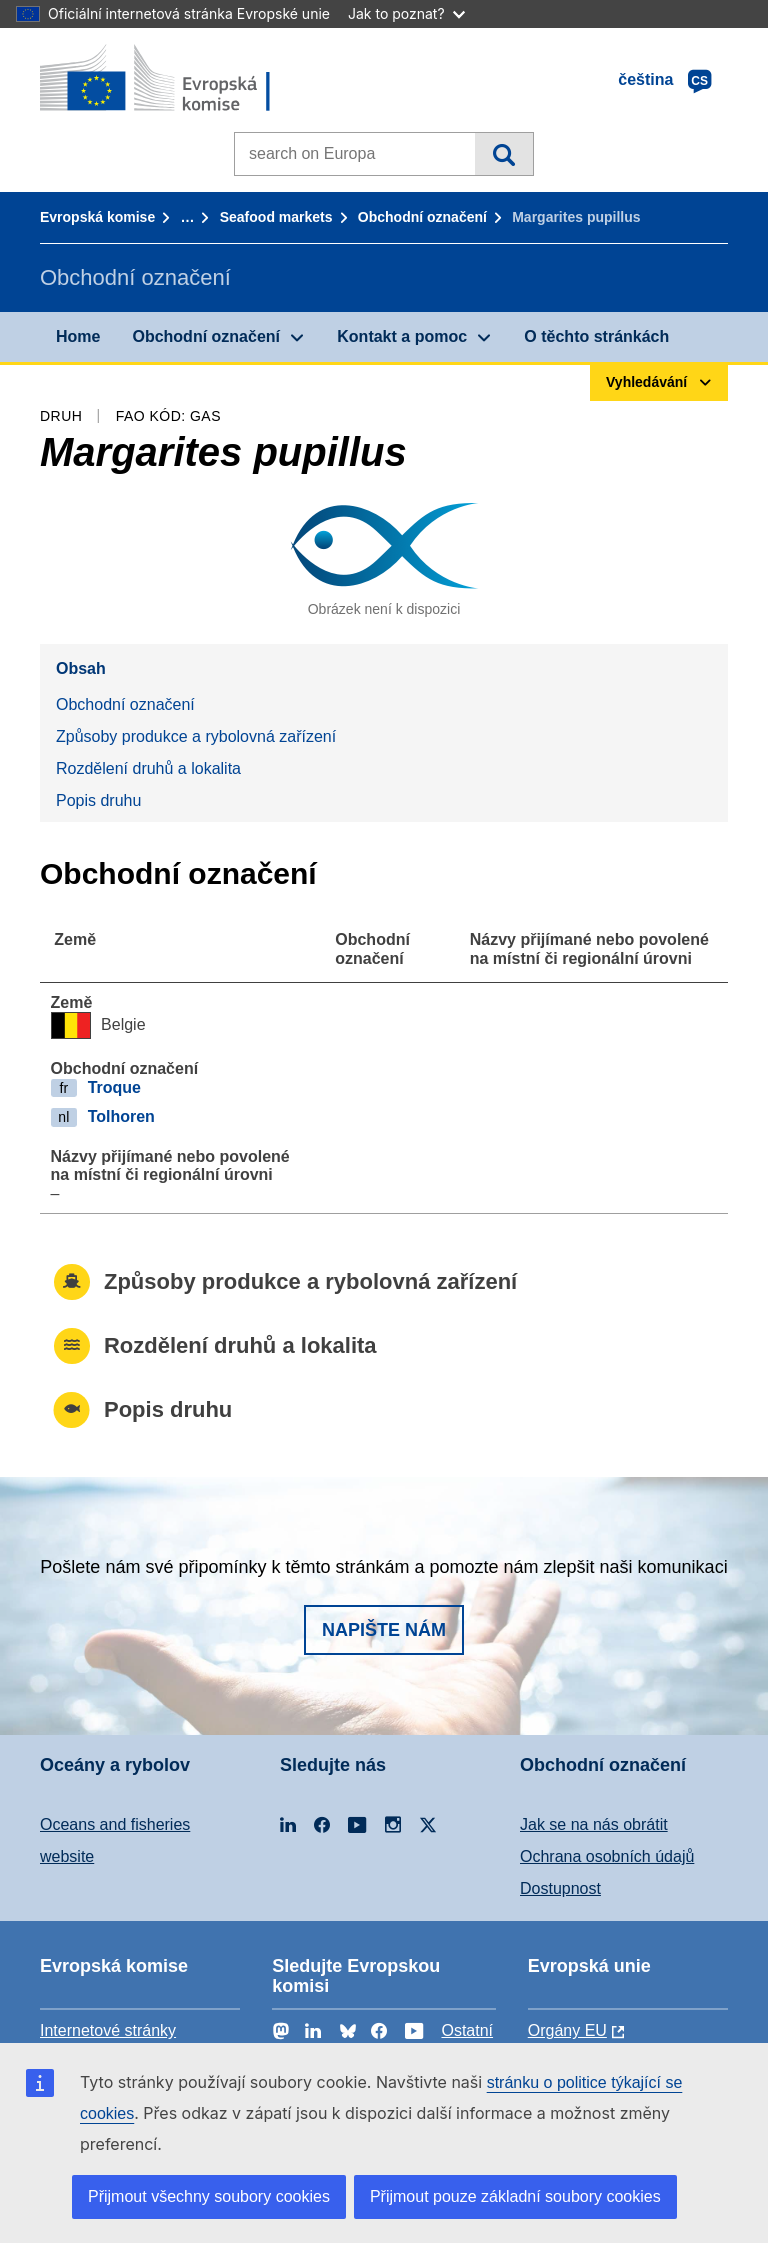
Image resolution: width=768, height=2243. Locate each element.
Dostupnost (560, 1888)
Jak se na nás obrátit (594, 1824)
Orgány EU (567, 2030)
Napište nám (384, 1630)
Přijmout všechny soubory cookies (209, 2196)
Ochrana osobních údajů (607, 1856)
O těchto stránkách (596, 336)
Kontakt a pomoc (402, 336)
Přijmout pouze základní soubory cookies (515, 2196)
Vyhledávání (503, 154)
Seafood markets (276, 217)
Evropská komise (97, 217)
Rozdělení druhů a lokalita (148, 768)
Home (78, 336)
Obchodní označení (422, 217)
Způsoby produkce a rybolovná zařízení (196, 736)
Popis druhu (98, 800)
